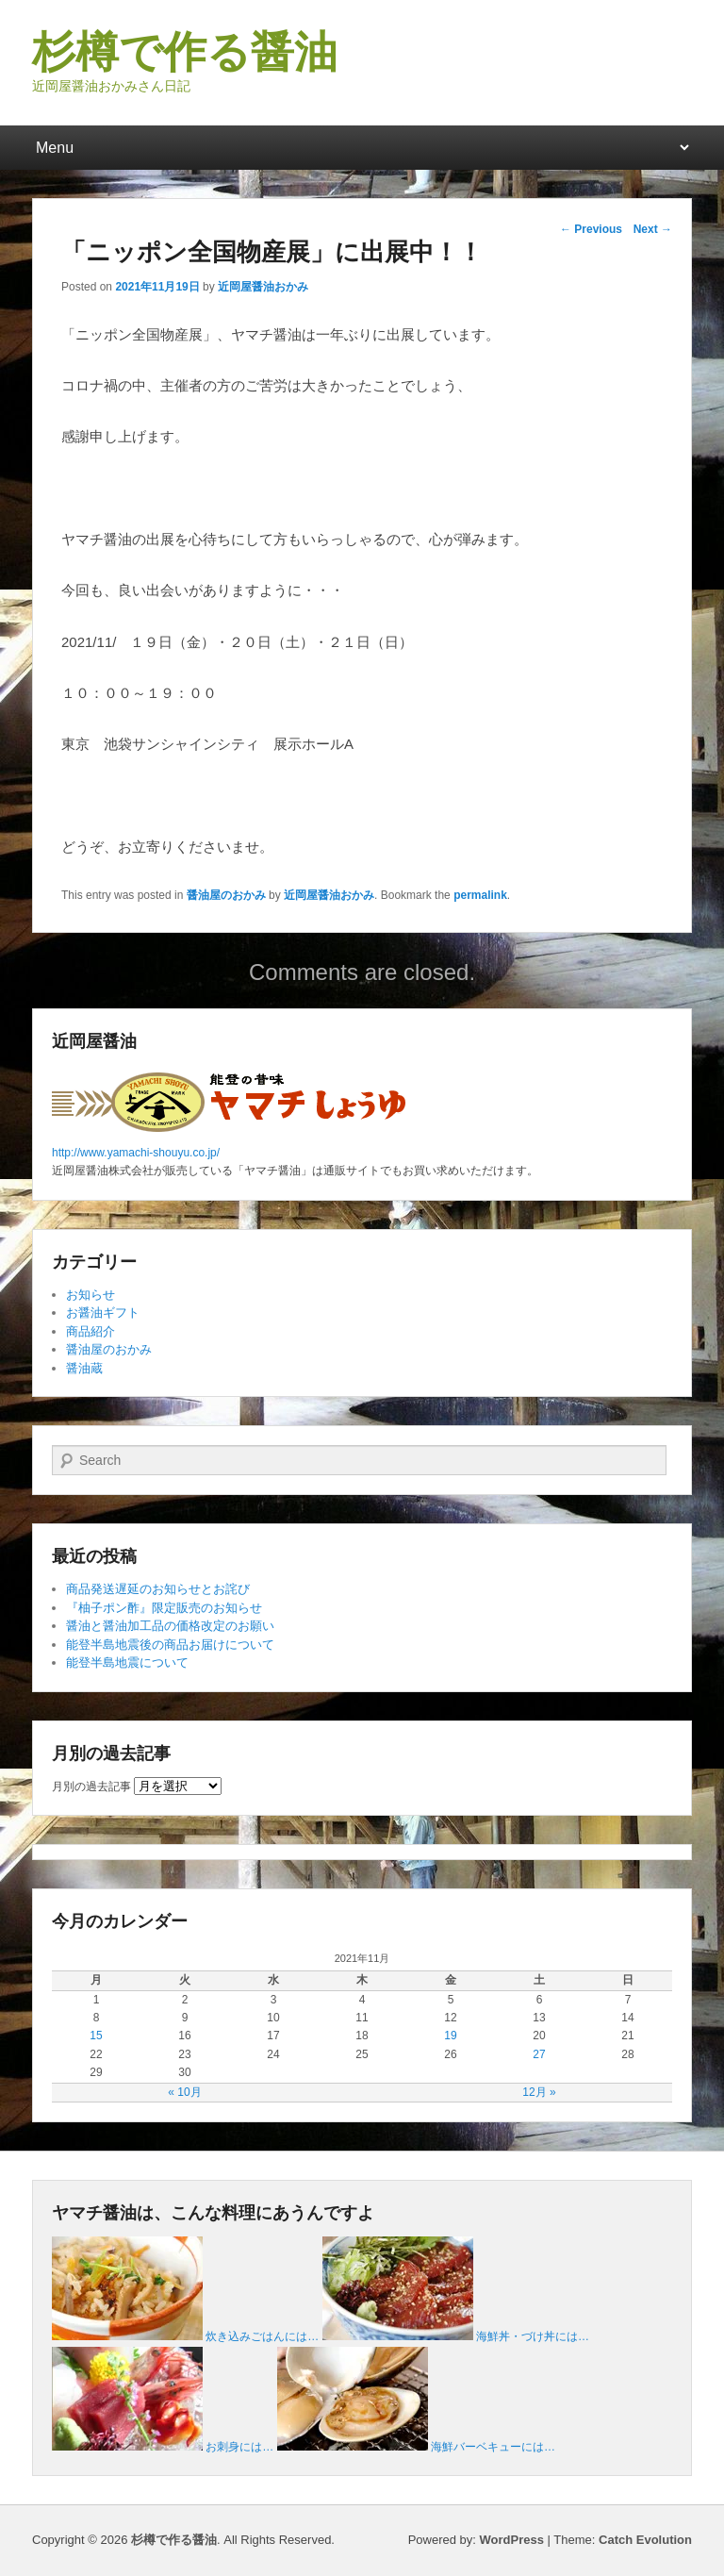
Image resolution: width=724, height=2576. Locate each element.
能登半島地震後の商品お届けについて (170, 1644)
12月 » (538, 2092)
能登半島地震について (127, 1662)
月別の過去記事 (91, 1786)
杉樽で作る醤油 (184, 51)
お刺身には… (239, 2446)
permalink (480, 895)
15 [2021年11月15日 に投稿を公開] (96, 2035)
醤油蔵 (84, 1368)
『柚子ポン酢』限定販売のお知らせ (164, 1608)
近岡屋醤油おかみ (263, 286)
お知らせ (90, 1295)
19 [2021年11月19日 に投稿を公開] (450, 2035)
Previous (591, 229)
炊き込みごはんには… (262, 2336)
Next (653, 229)
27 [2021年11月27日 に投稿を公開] (539, 2054)
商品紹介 (90, 1331)
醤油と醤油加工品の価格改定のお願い (170, 1626)
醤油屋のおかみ (226, 895)
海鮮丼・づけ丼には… (532, 2336)
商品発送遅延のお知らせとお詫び (158, 1589)
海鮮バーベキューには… (493, 2446)
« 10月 (184, 2092)
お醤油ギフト (103, 1312)
